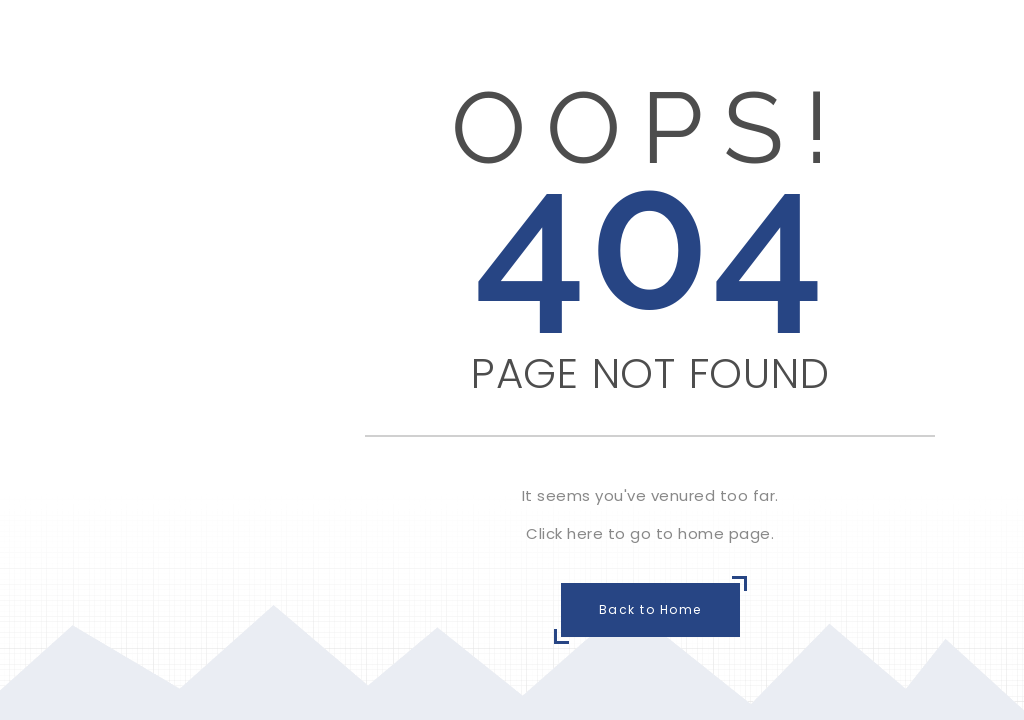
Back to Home (650, 609)
